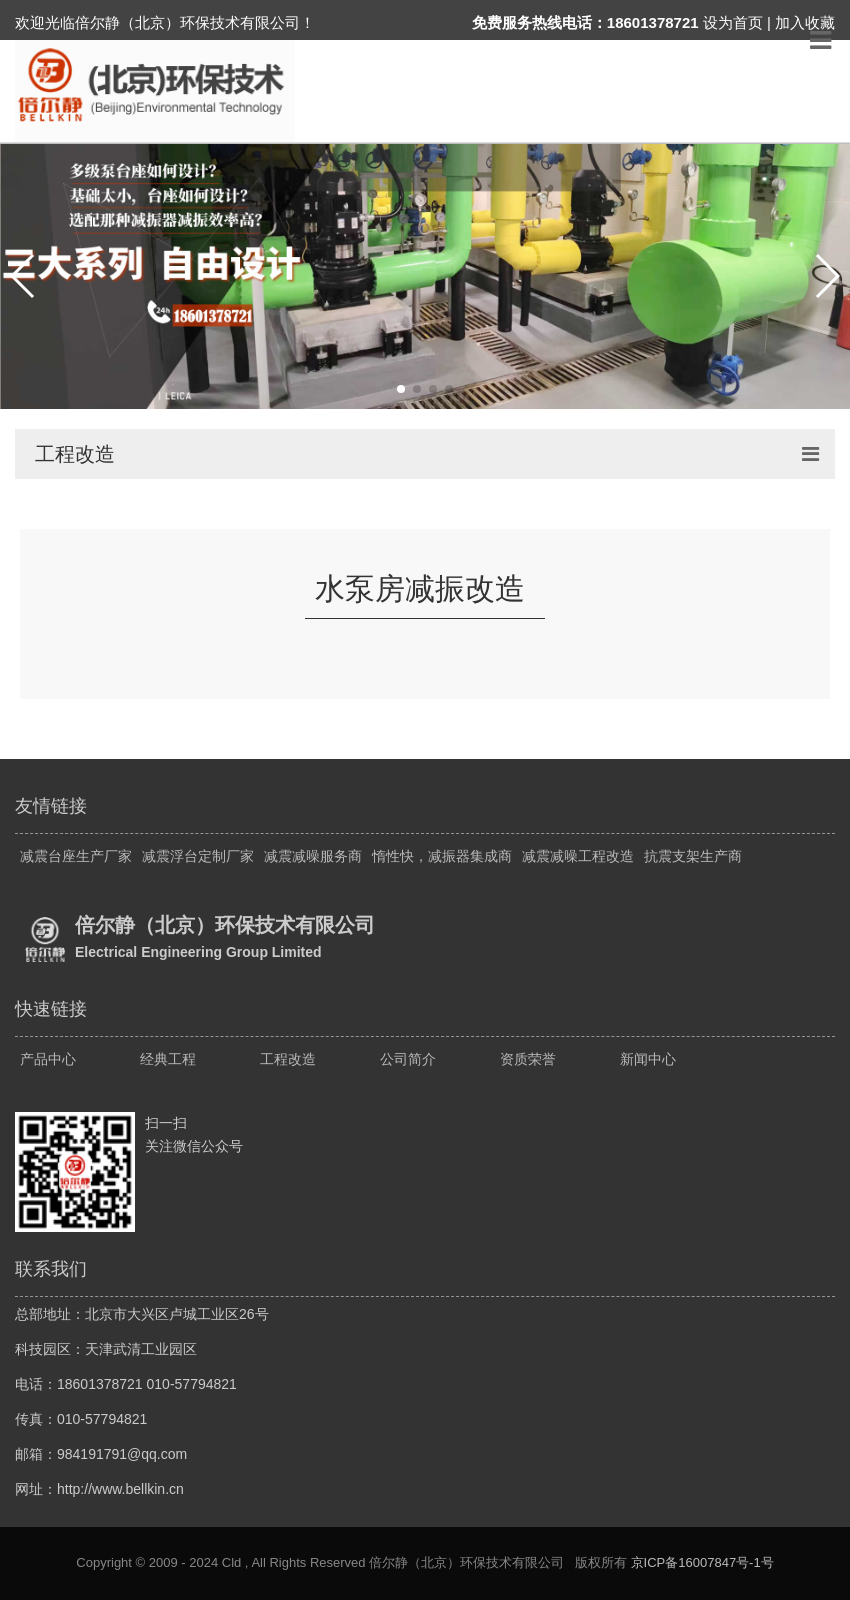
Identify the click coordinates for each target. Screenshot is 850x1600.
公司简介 (408, 1059)
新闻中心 (648, 1059)
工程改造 (288, 1059)
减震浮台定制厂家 (198, 856)
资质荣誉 (528, 1059)
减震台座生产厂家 (76, 856)
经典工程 (168, 1059)
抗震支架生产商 (693, 856)
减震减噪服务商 (313, 856)
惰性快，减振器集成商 (442, 856)
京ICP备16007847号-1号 (702, 1562)
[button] (23, 276)
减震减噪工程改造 (578, 856)
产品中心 (48, 1059)
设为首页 (733, 22)
